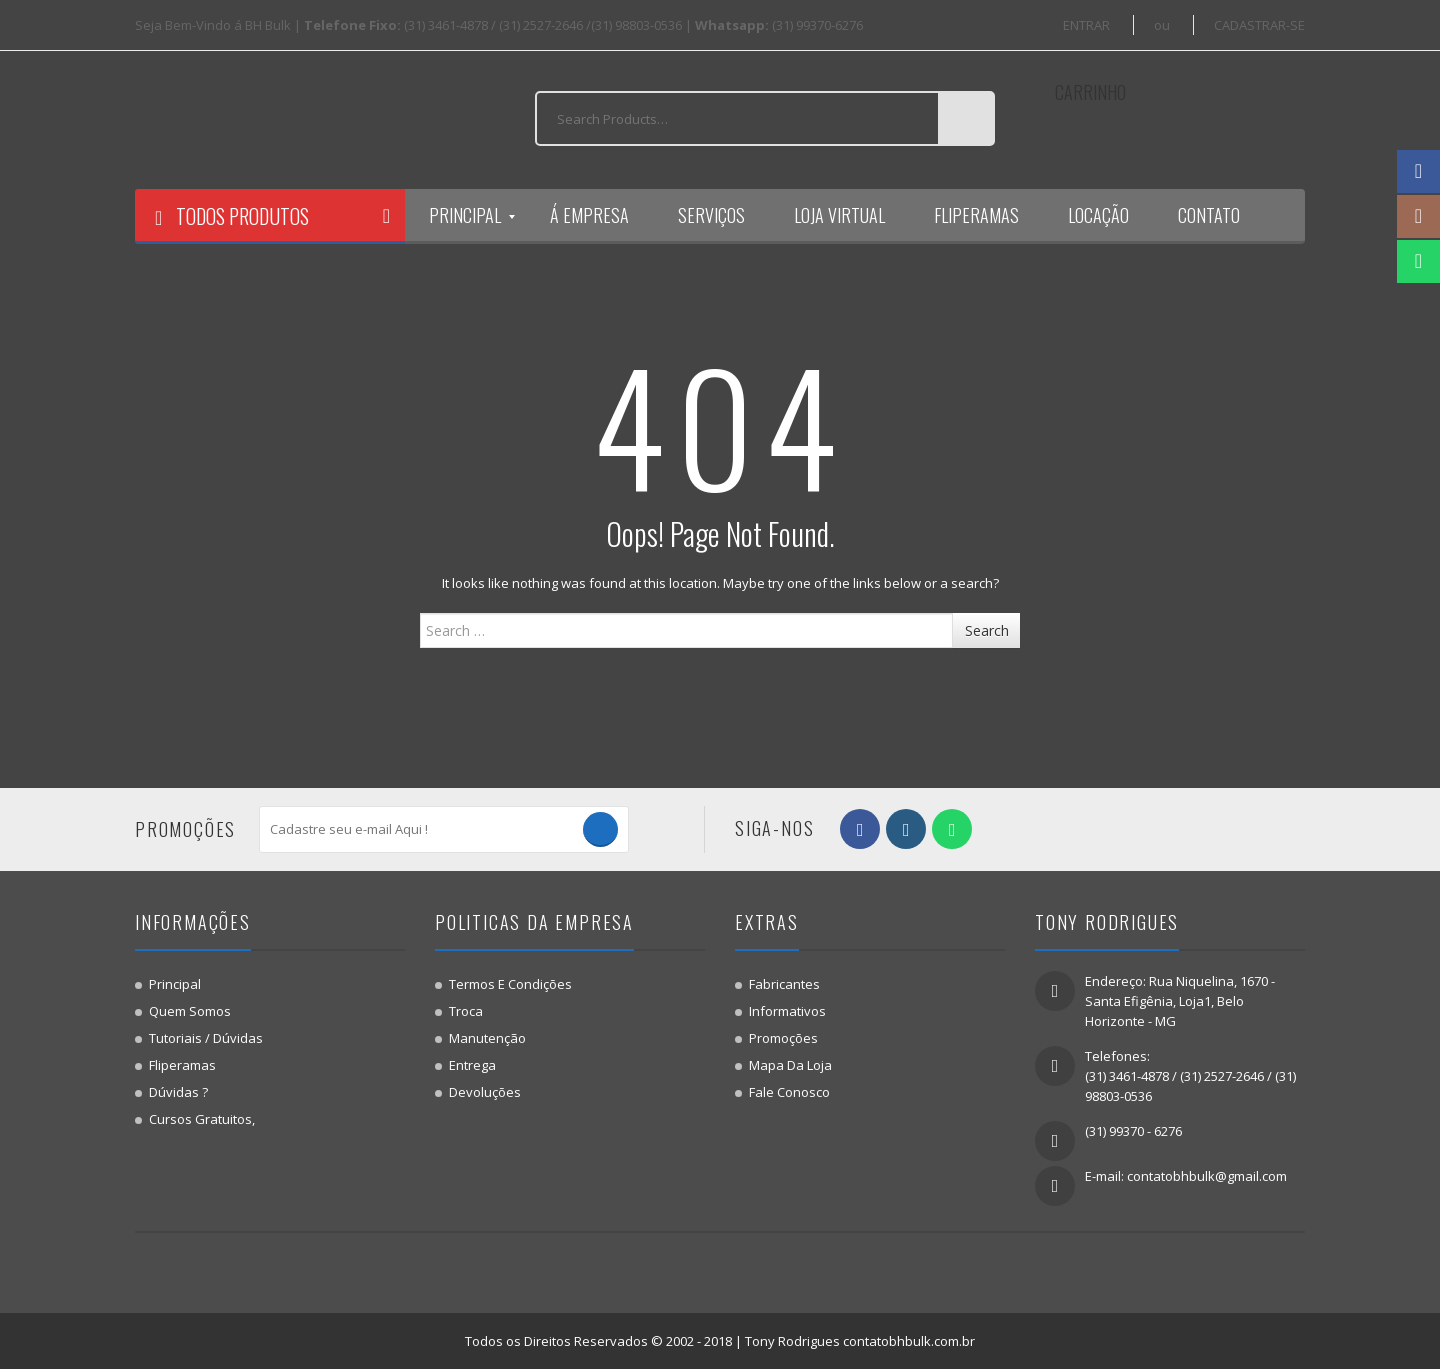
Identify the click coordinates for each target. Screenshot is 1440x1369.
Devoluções (485, 1092)
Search (987, 630)
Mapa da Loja (790, 1065)
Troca (466, 1011)
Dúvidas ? (178, 1092)
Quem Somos (190, 1011)
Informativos (787, 1011)
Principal (175, 984)
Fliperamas (182, 1065)
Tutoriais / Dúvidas (206, 1038)
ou (1162, 25)
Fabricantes (784, 984)
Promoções (783, 1038)
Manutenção (487, 1038)
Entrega (472, 1065)
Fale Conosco (789, 1092)
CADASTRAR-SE (1259, 25)
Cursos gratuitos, (202, 1119)
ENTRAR (1086, 25)
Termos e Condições (510, 984)
